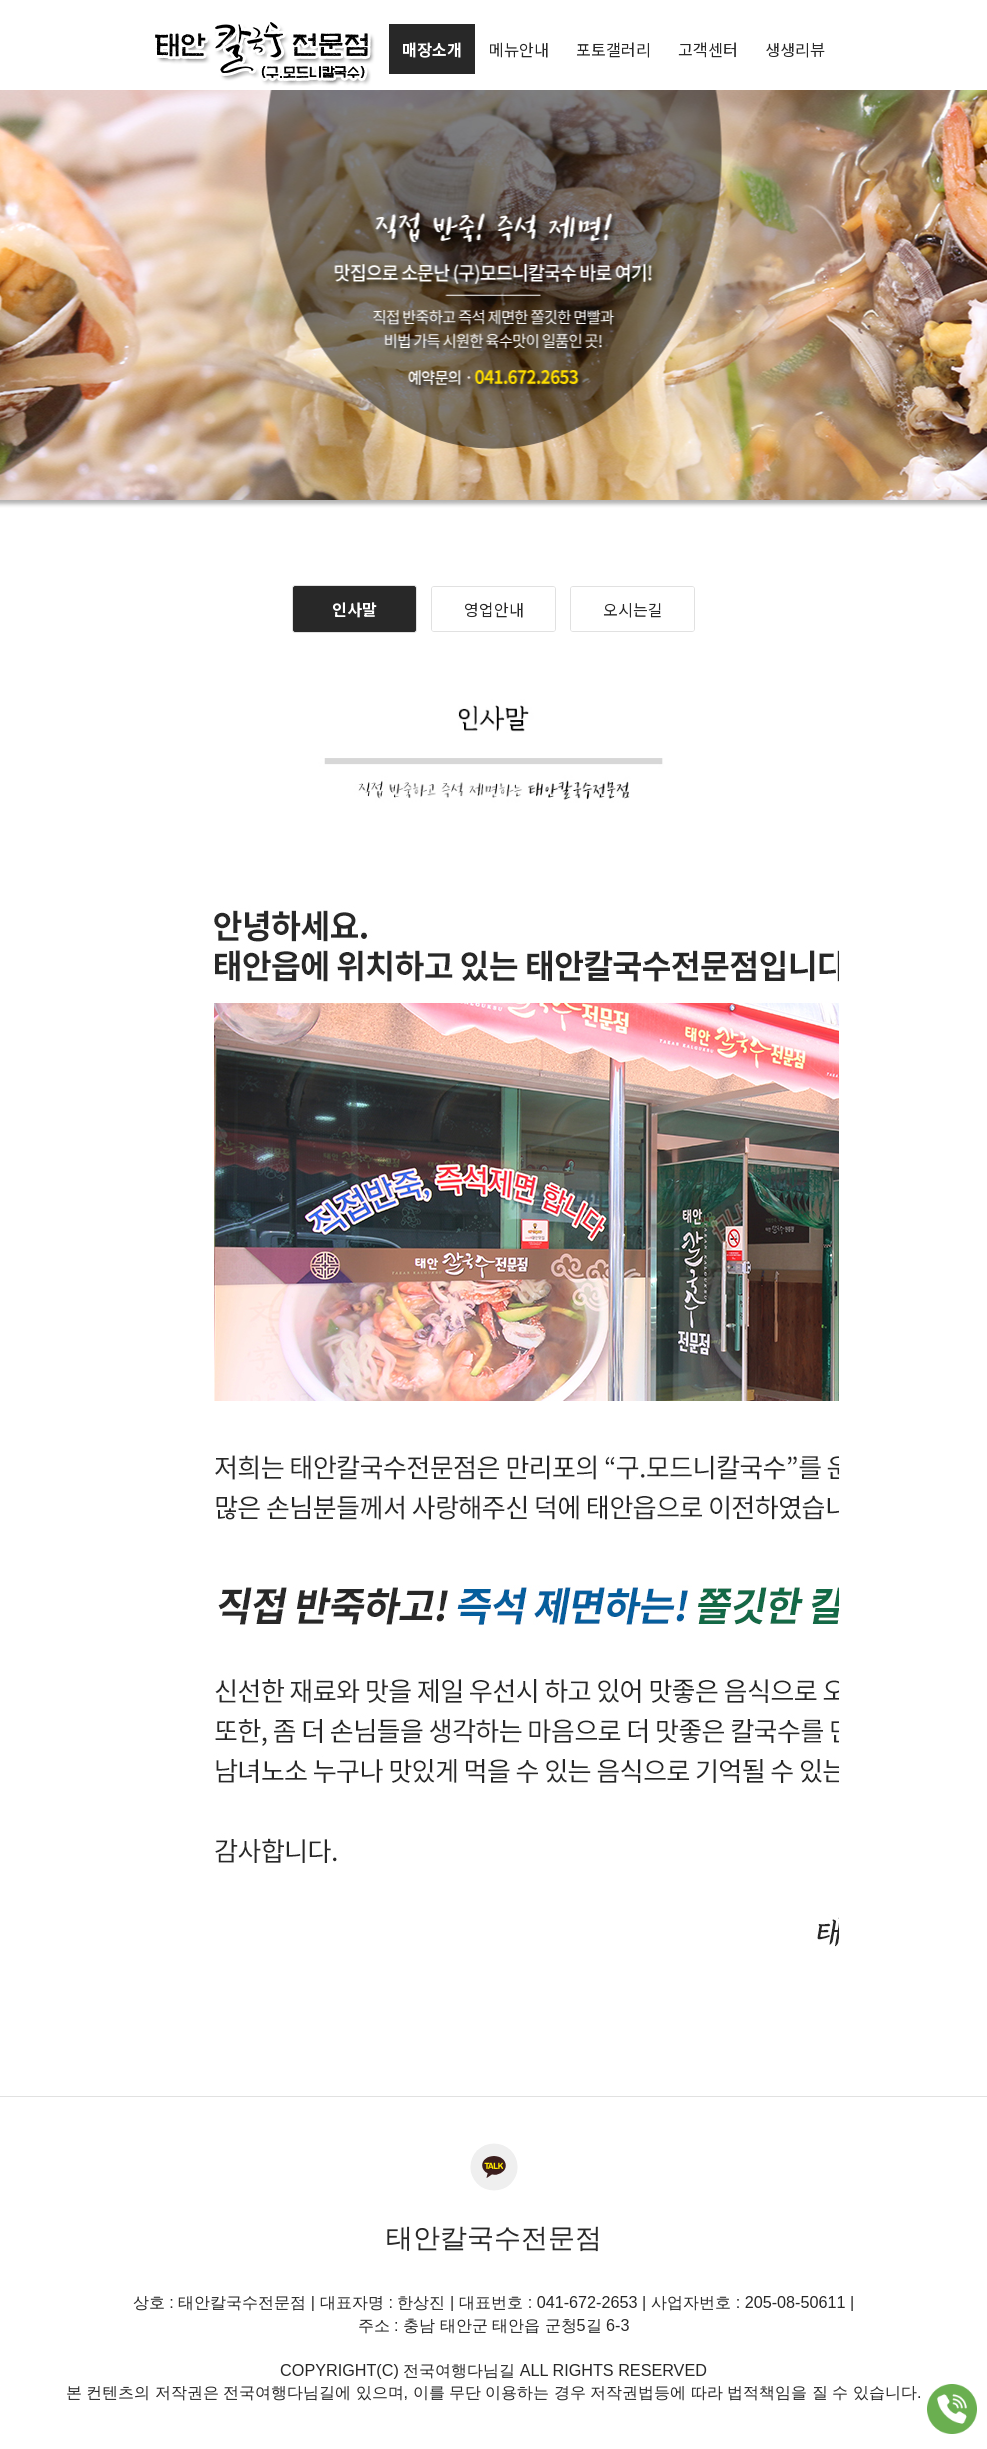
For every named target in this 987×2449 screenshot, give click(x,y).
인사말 (354, 609)
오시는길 (633, 609)
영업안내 (494, 609)
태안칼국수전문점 (494, 2238)
